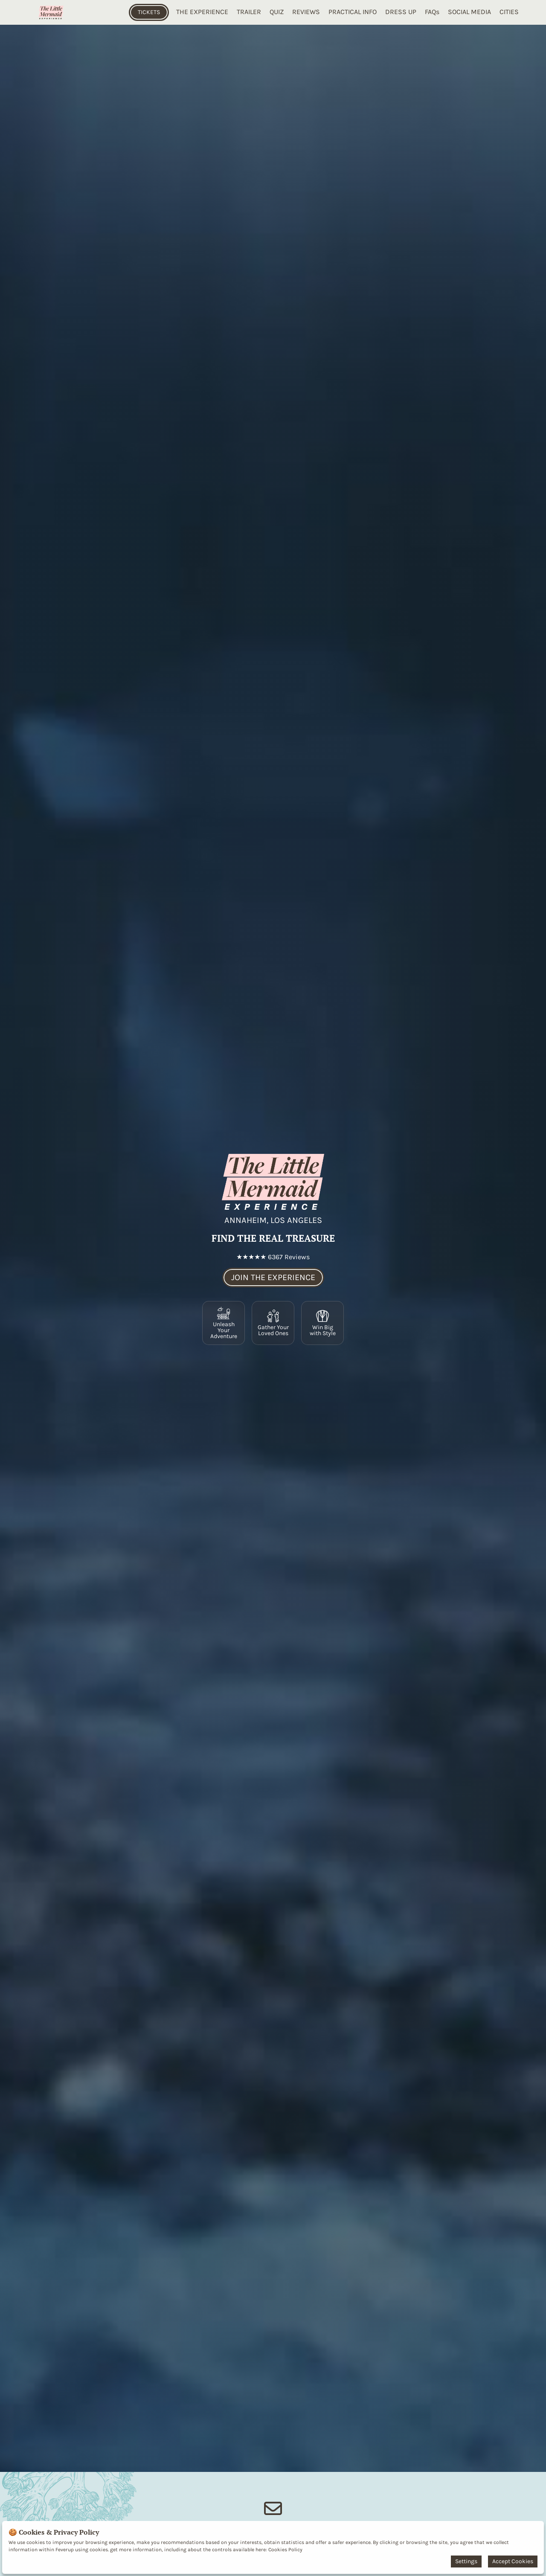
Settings (466, 2561)
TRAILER (249, 12)
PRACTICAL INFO (352, 12)
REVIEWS (306, 12)
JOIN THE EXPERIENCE (273, 1277)
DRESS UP (400, 12)
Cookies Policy (285, 2550)
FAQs (432, 12)
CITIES (509, 12)
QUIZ (277, 12)
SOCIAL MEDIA (469, 12)
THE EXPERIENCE (202, 12)
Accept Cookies (512, 2561)
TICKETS (149, 12)
